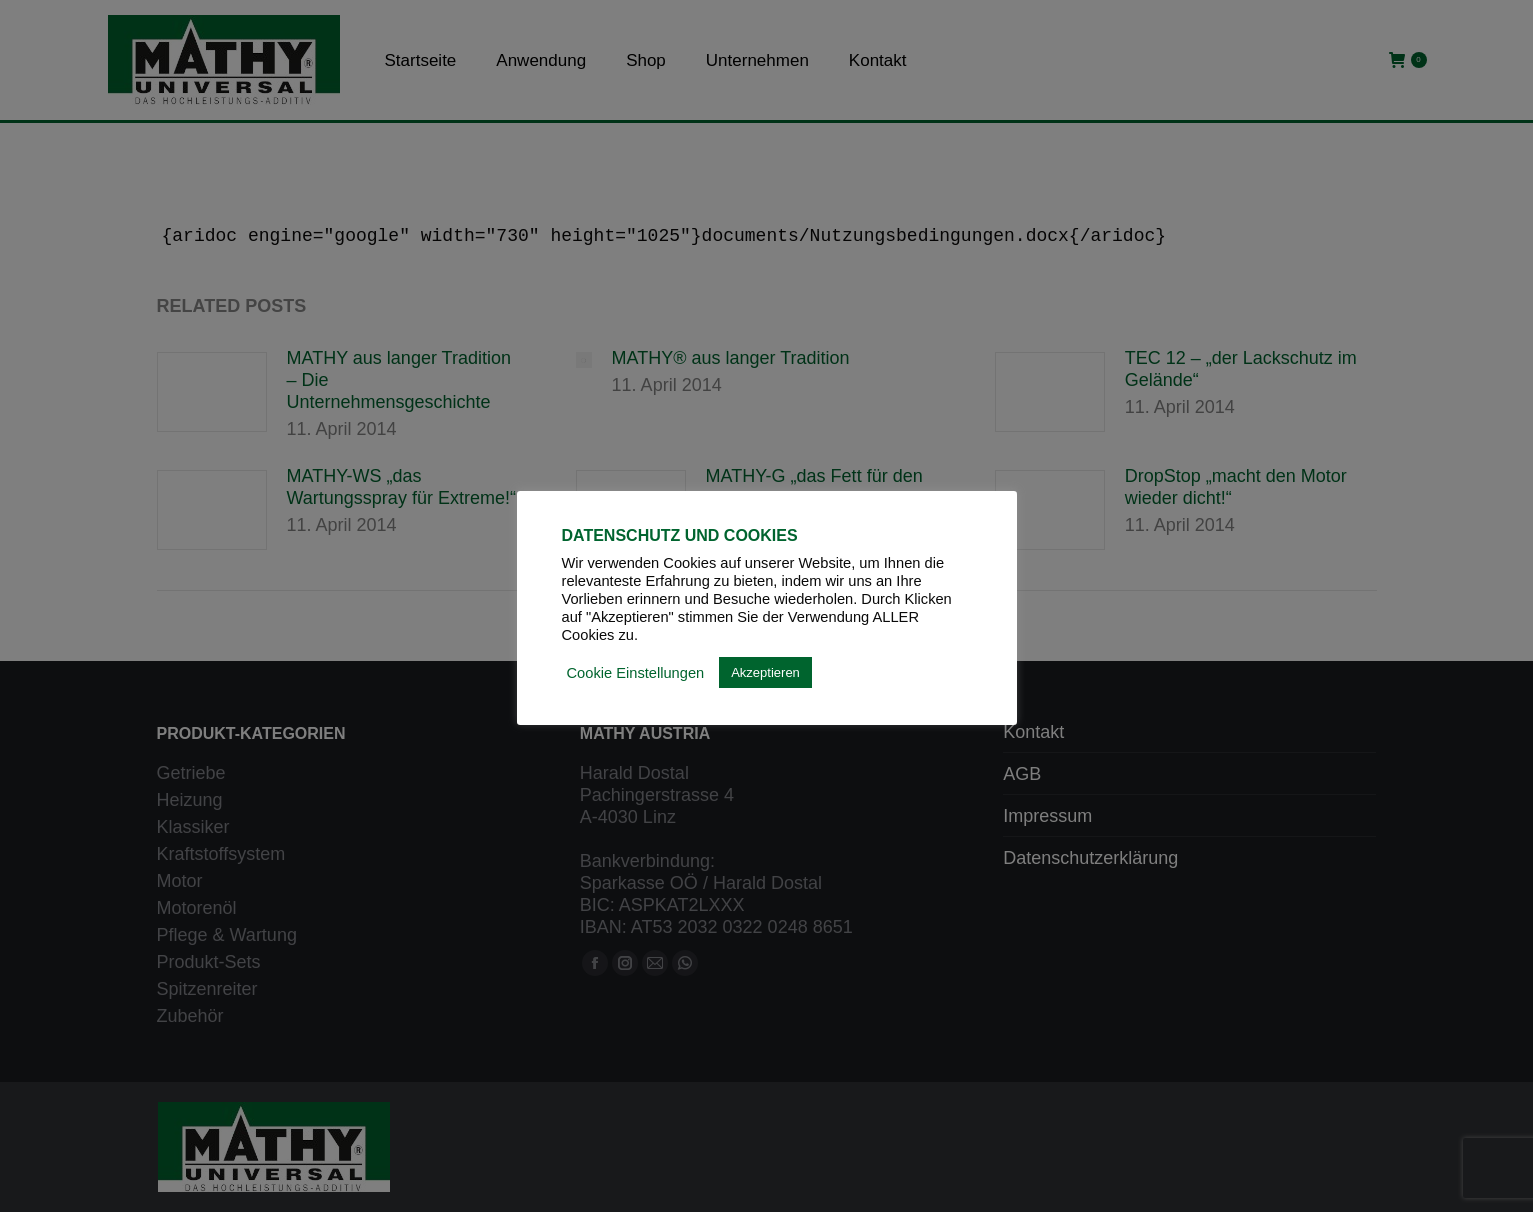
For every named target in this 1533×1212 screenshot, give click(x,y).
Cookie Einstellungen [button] (636, 673)
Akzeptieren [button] (765, 672)
